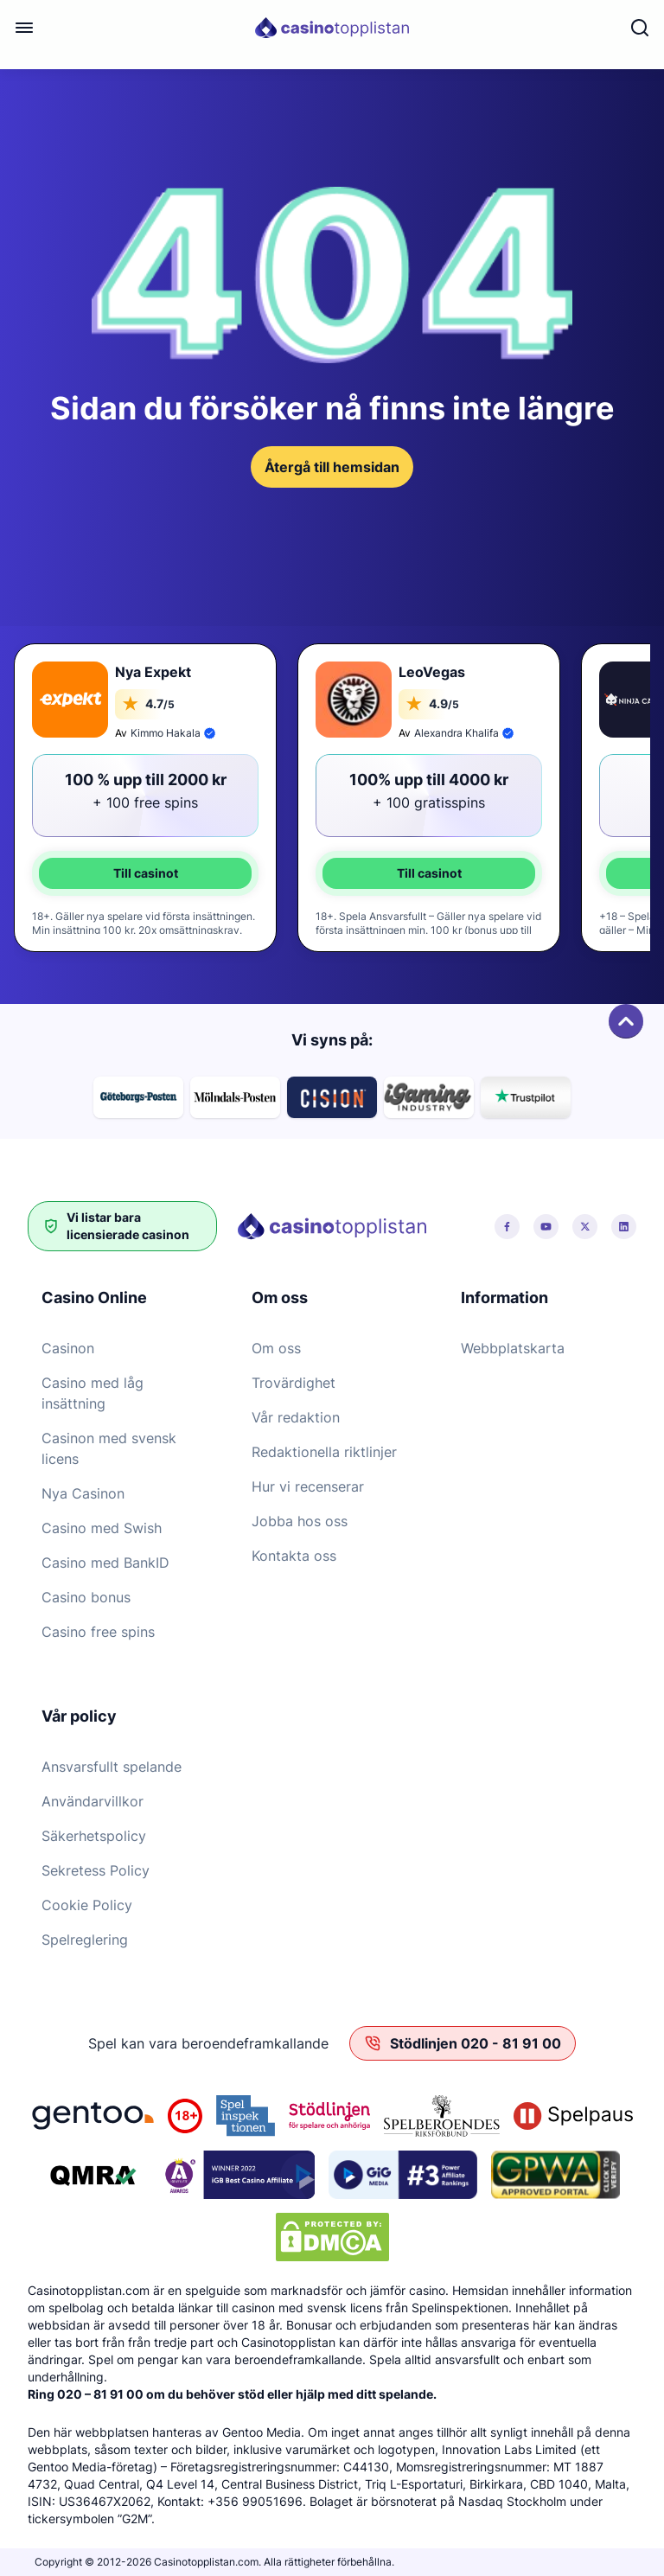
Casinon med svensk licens (109, 1448)
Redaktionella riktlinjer (324, 1452)
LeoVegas (432, 672)
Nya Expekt (153, 672)
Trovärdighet (293, 1382)
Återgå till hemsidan (332, 467)
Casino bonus (86, 1597)
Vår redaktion (296, 1417)
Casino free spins (98, 1631)
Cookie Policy (87, 1905)
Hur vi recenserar (308, 1486)
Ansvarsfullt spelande (112, 1766)
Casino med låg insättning (93, 1393)
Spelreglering (85, 1939)
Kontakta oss (294, 1555)
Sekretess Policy (96, 1870)
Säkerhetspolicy (94, 1835)
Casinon (68, 1348)
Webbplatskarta (513, 1348)
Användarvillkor (93, 1801)
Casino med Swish (102, 1528)
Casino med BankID (105, 1562)
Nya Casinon (83, 1493)
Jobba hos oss (300, 1521)
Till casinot (145, 873)
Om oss (276, 1348)
